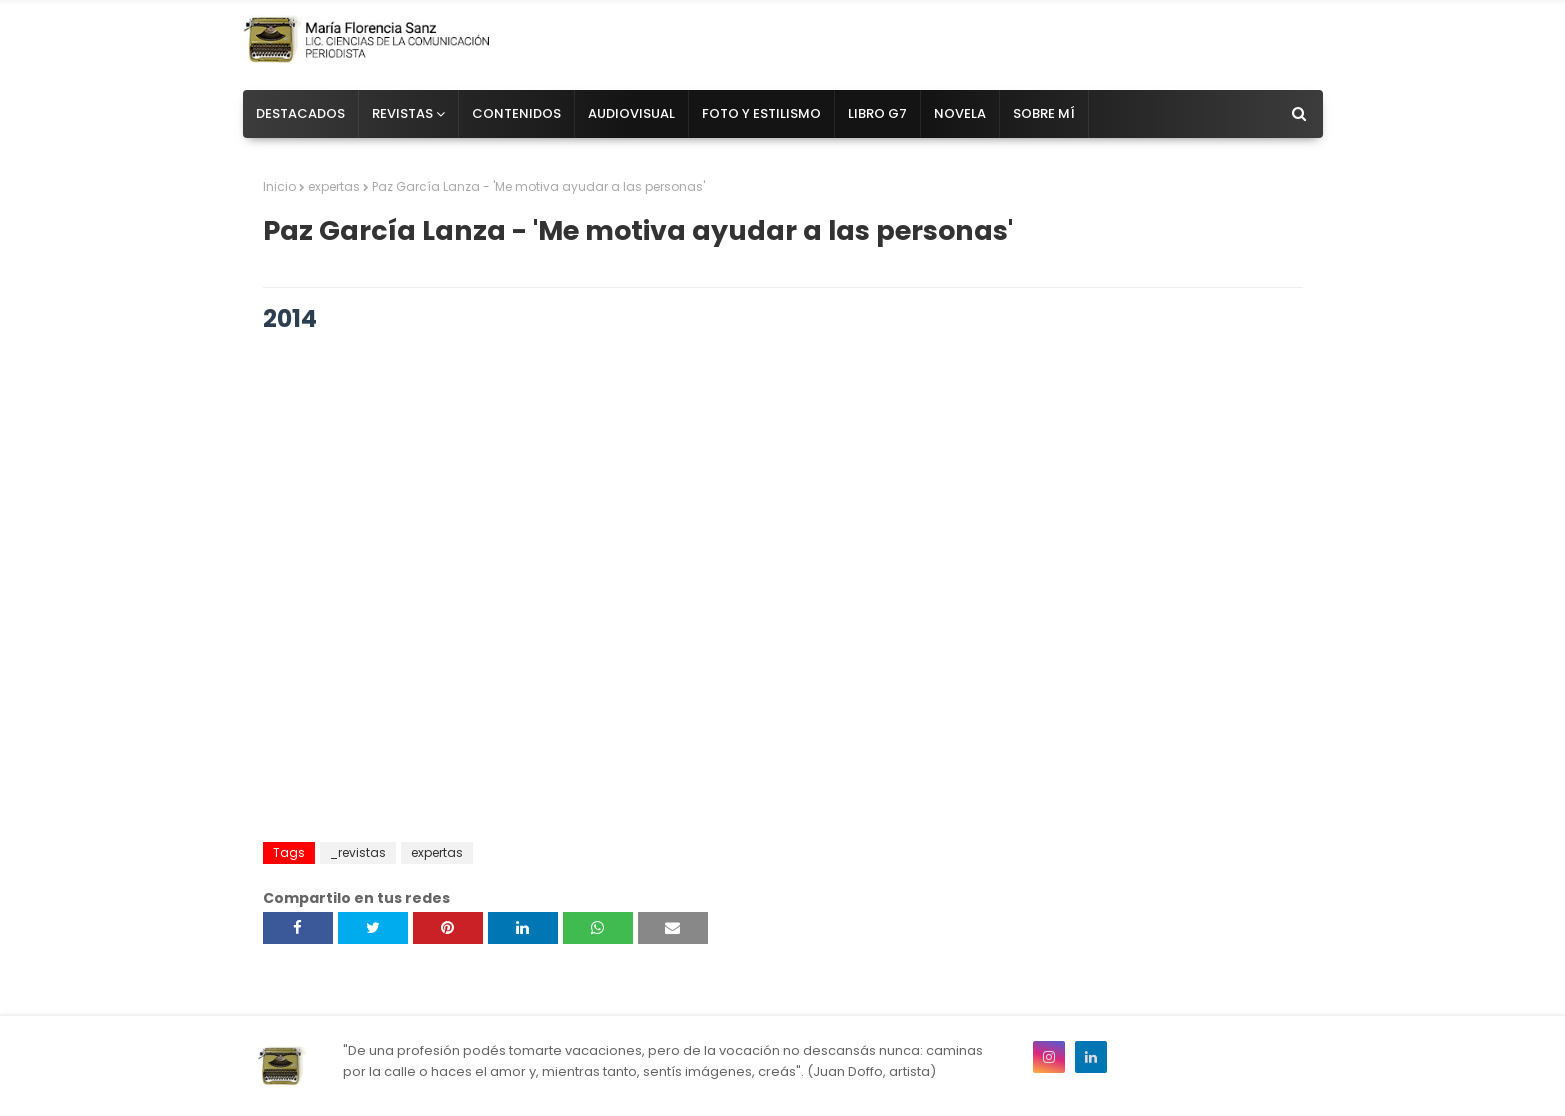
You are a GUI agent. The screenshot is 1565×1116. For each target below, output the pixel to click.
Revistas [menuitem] (402, 113)
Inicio (279, 186)
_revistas (358, 852)
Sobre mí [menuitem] (1044, 113)
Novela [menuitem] (960, 113)
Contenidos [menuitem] (516, 113)
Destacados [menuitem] (300, 113)
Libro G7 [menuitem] (877, 113)
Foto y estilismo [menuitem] (761, 113)
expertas (334, 186)
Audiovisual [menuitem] (631, 113)
